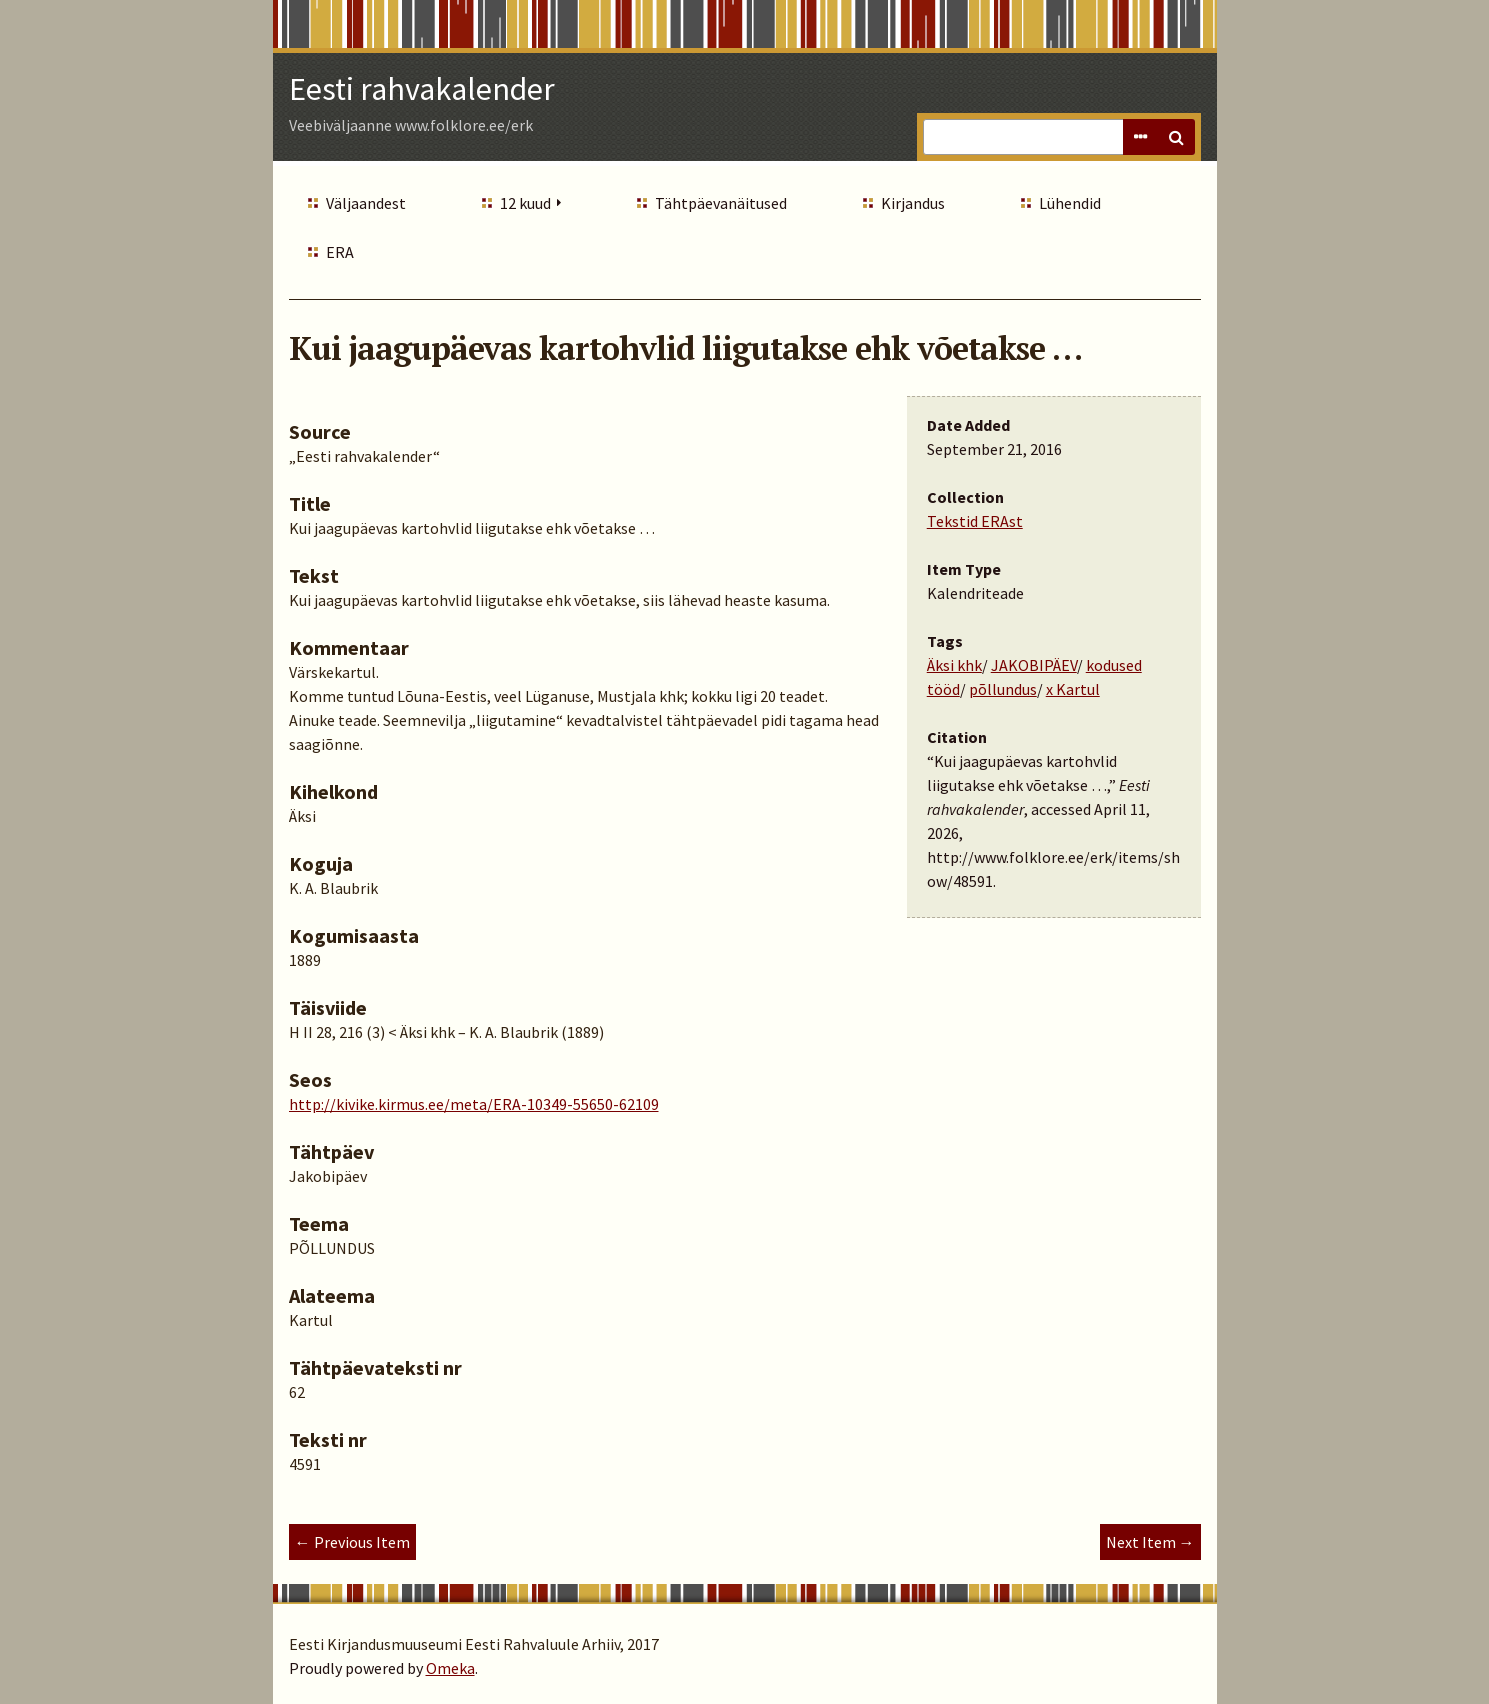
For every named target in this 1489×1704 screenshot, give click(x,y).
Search (1177, 137)
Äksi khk (954, 665)
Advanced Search (1141, 137)
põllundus (1003, 689)
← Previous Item (352, 1542)
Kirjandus (913, 203)
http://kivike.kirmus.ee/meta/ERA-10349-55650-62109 (474, 1104)
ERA (340, 252)
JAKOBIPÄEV (1034, 665)
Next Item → (1150, 1542)
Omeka (450, 1668)
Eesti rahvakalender (422, 89)
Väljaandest (366, 203)
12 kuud (525, 203)
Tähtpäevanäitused (721, 203)
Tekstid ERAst (975, 521)
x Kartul (1073, 689)
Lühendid (1070, 203)
